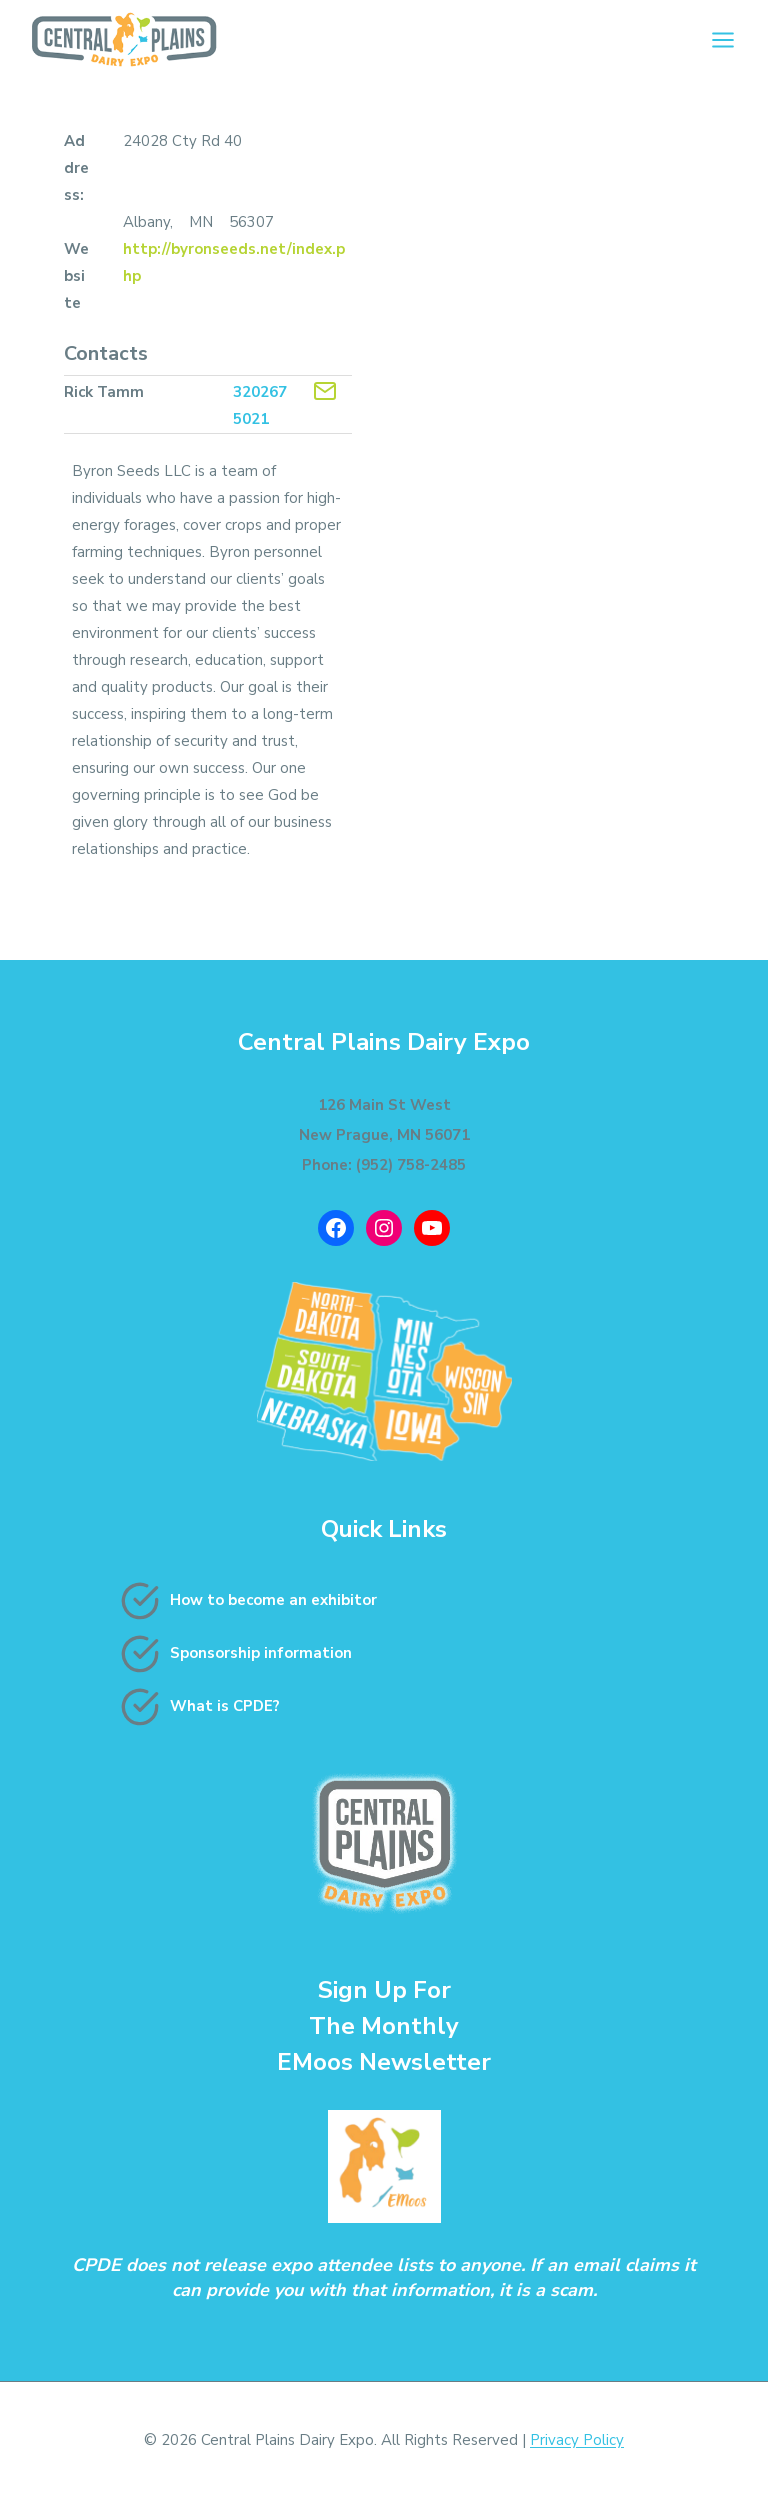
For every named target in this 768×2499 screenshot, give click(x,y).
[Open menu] (722, 39)
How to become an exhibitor (273, 1600)
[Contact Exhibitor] (325, 391)
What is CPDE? (225, 1706)
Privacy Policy (577, 2440)
